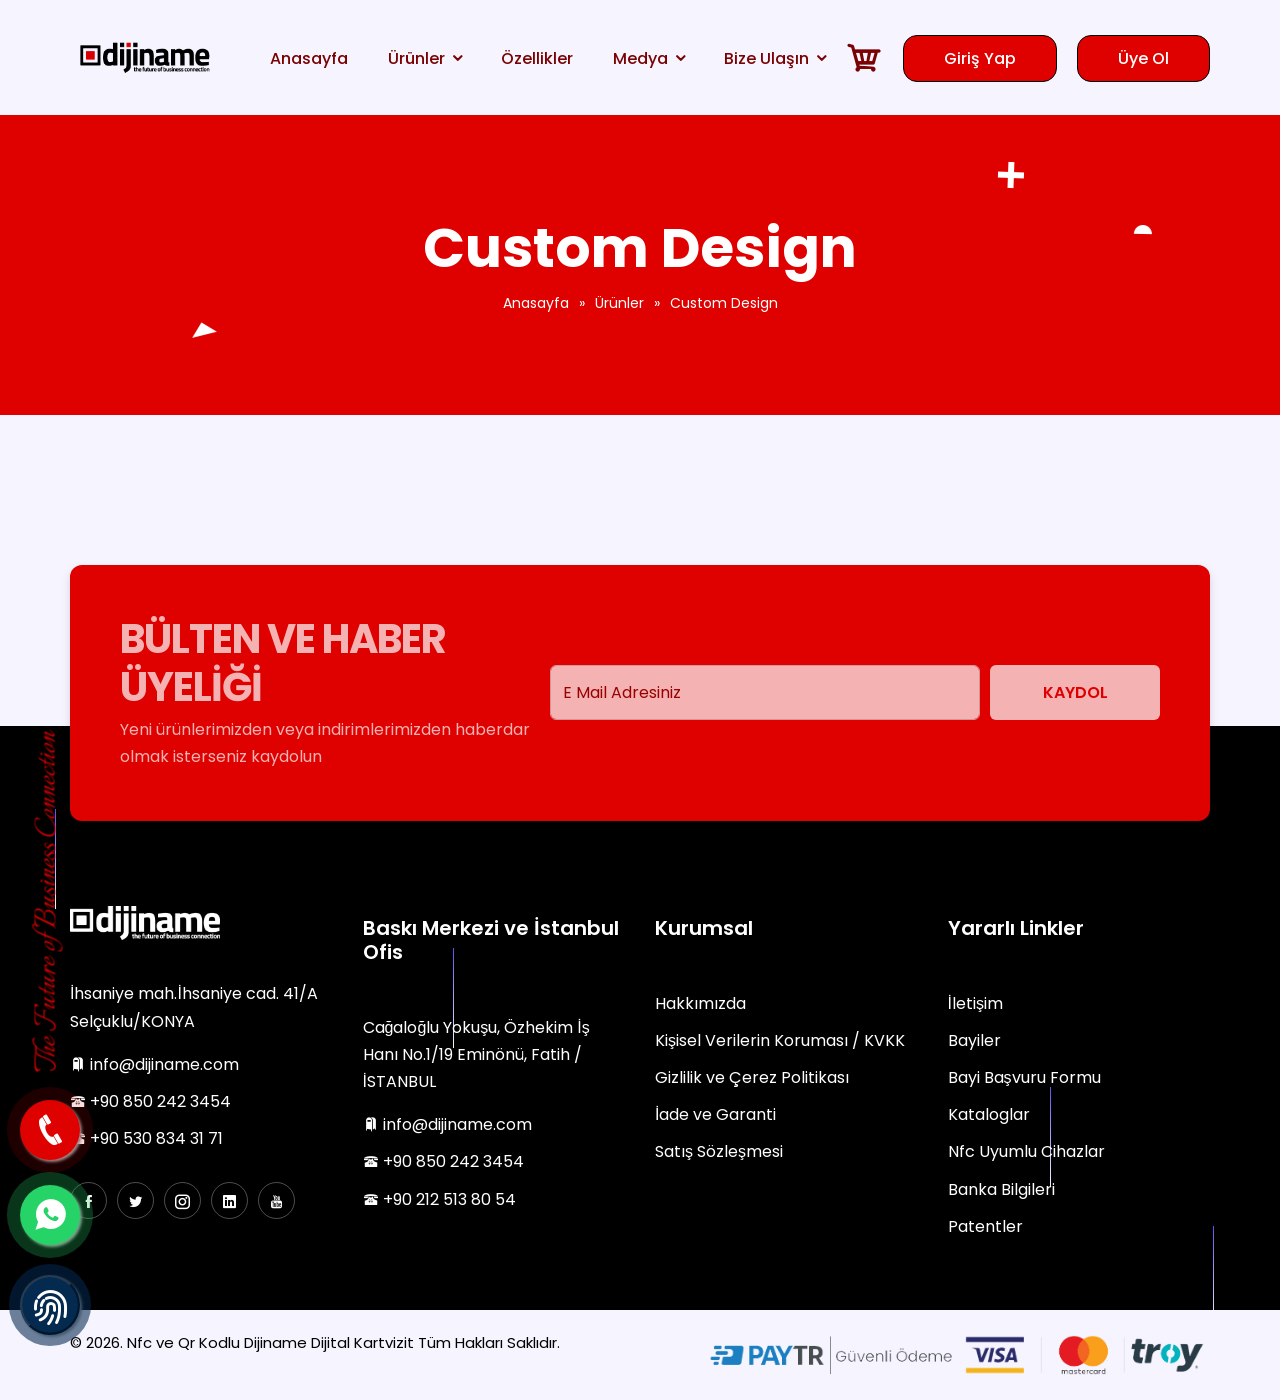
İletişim (975, 1003)
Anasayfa (309, 58)
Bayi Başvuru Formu (1024, 1077)
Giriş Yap (980, 58)
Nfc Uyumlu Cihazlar (1026, 1151)
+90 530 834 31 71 (146, 1138)
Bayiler (974, 1040)
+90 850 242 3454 (150, 1101)
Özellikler (537, 58)
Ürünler (416, 58)
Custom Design (724, 303)
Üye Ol (1143, 58)
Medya (640, 58)
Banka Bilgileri (1001, 1189)
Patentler (985, 1226)
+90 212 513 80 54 (439, 1199)
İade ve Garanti (715, 1114)
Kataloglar (989, 1114)
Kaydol (1075, 692)
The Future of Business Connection (49, 902)
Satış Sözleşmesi (719, 1151)
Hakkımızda (700, 1003)
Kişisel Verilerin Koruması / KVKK (780, 1040)
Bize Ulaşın (766, 58)
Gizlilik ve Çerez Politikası (752, 1077)
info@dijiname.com (154, 1064)
